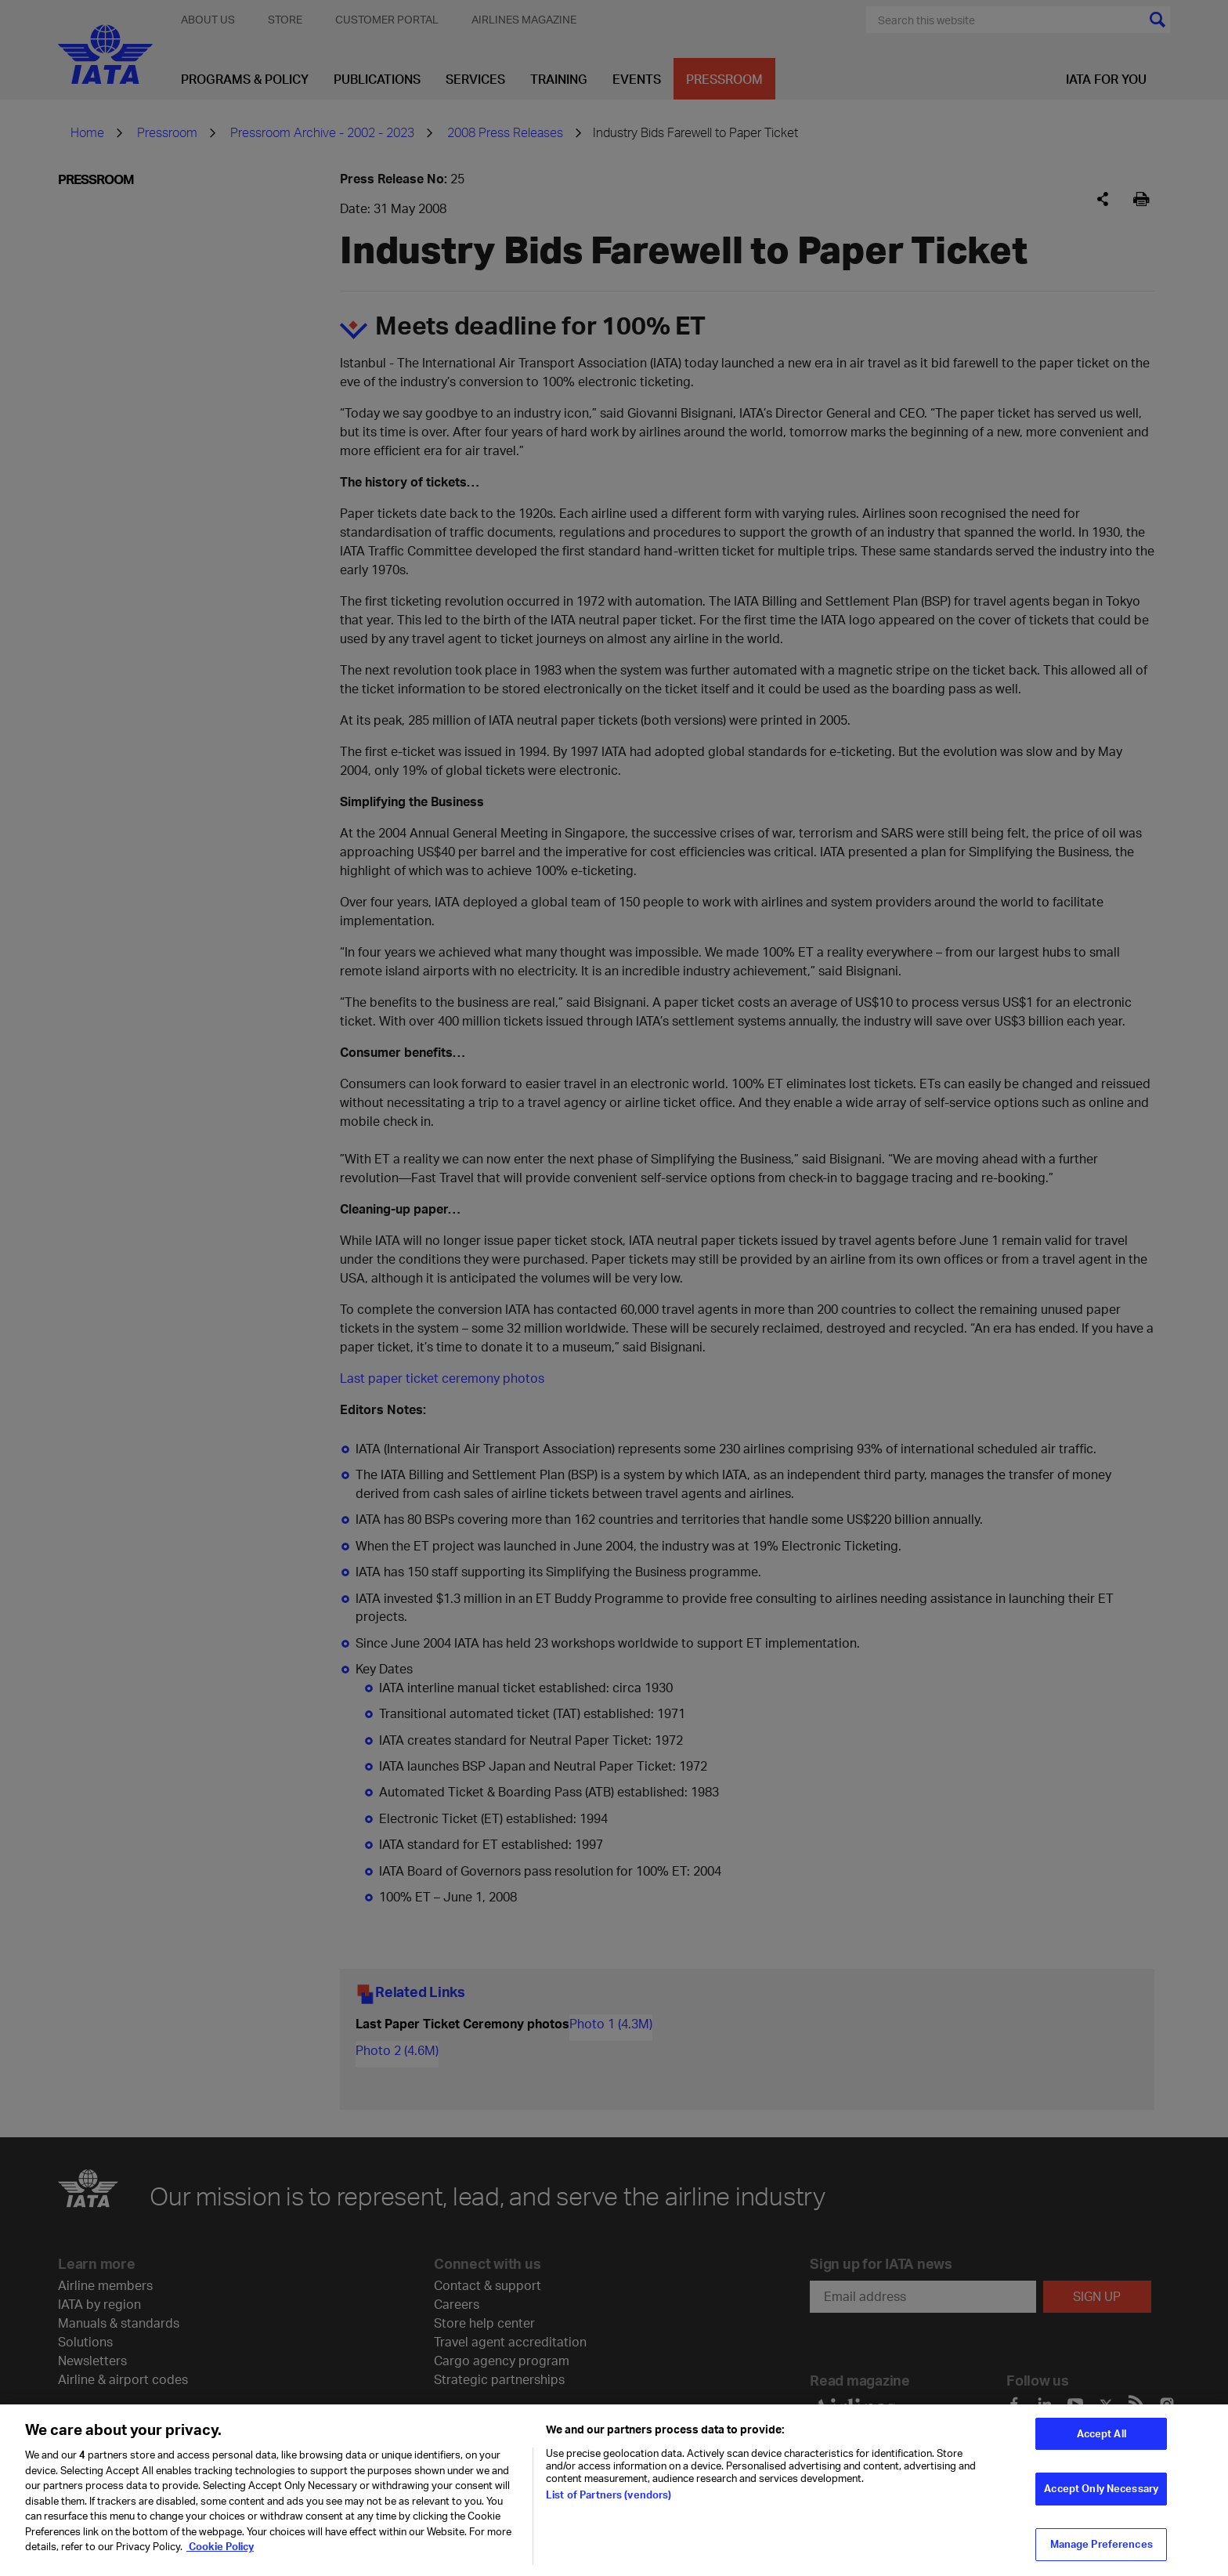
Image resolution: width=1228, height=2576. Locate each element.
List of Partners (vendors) (608, 2515)
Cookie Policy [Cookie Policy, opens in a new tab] (220, 2567)
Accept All (1101, 2454)
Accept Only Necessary (1101, 2508)
